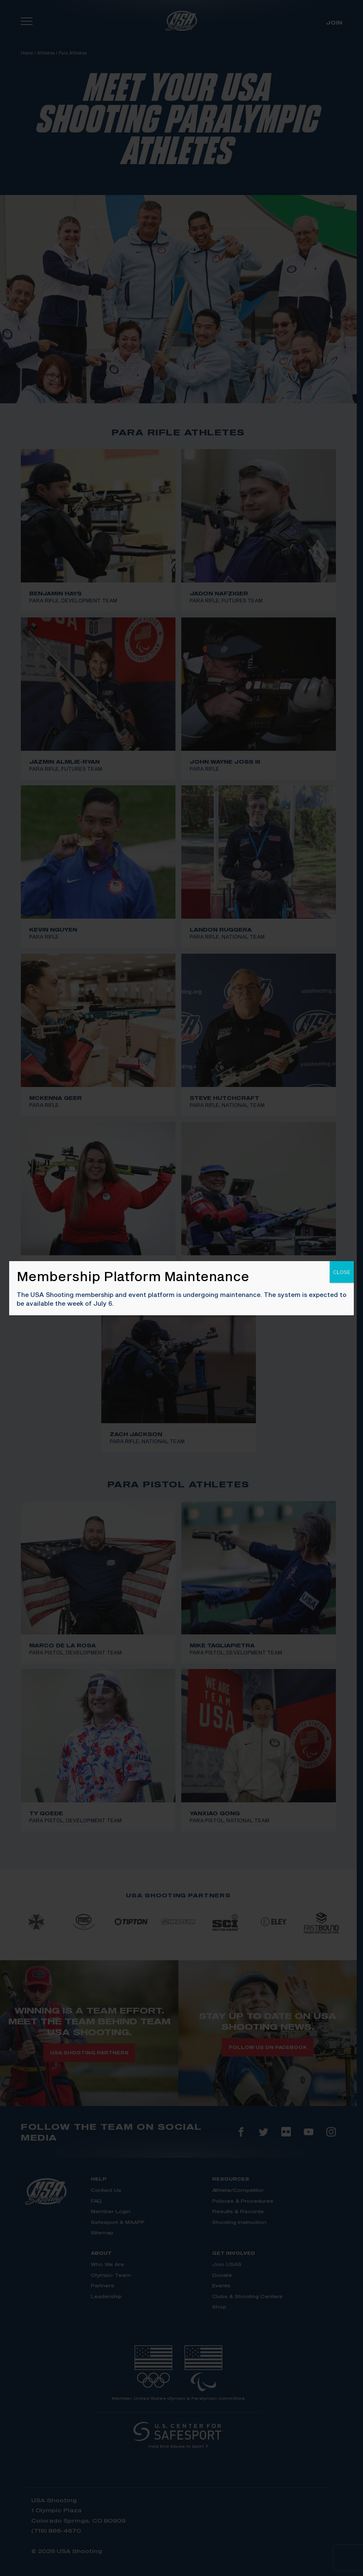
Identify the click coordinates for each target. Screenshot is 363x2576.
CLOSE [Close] (341, 1272)
